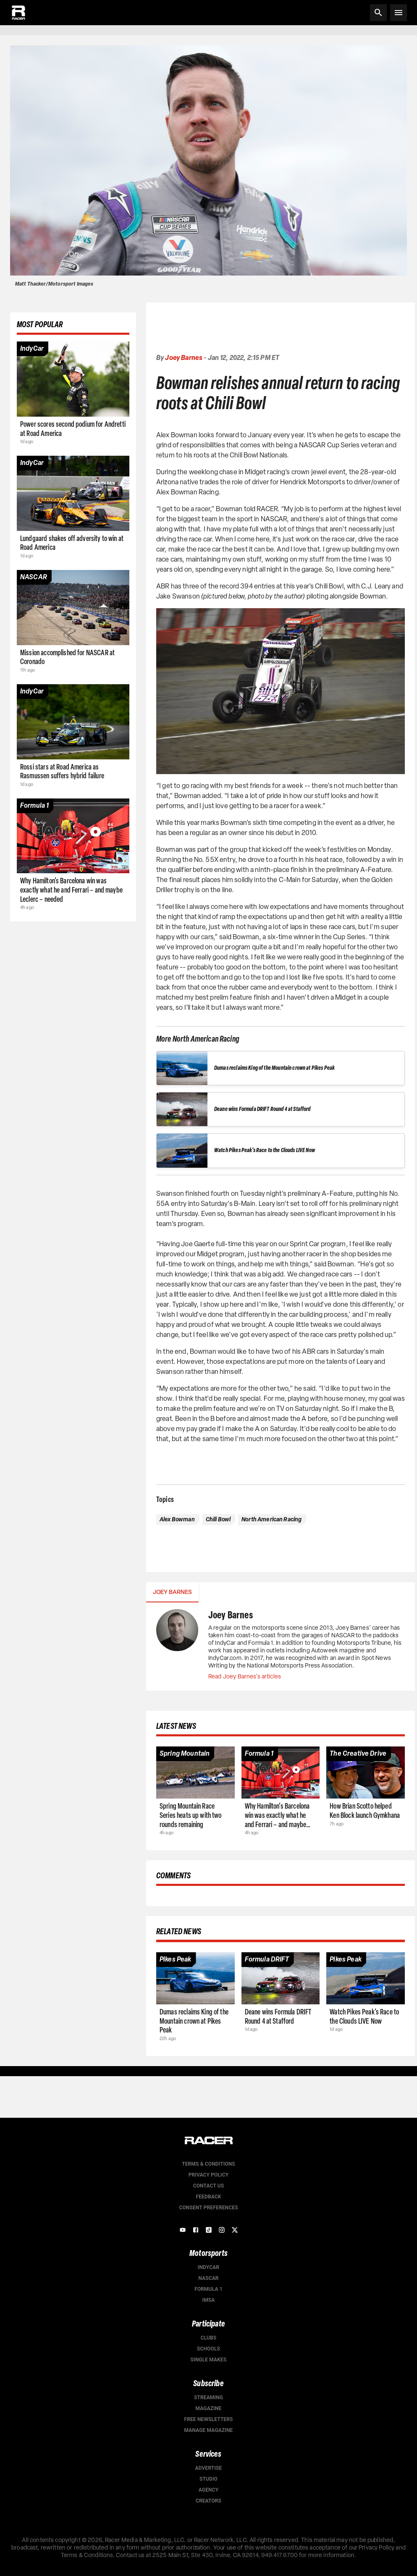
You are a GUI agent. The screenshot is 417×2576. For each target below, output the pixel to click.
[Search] (378, 12)
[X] (234, 2230)
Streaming (208, 2397)
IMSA (208, 2300)
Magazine (209, 2408)
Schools (208, 2349)
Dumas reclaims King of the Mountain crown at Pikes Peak (274, 1067)
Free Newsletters (208, 2419)
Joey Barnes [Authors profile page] (183, 358)
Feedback (208, 2197)
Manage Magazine (208, 2430)
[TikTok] (208, 2230)
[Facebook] (195, 2230)
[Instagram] (221, 2230)
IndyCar (208, 2267)
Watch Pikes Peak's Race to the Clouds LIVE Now (264, 1150)
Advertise (208, 2468)
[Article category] (32, 349)
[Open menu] (398, 12)
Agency (208, 2490)
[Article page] (73, 379)
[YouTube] (182, 2230)
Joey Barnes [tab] (172, 1592)
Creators (208, 2501)
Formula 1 (208, 2289)
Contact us (208, 2186)
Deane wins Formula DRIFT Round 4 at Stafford (262, 1109)
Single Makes (209, 2360)
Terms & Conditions (208, 2164)
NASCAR (208, 2278)
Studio (208, 2479)
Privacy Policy (208, 2175)
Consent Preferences (208, 2208)
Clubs (209, 2338)
